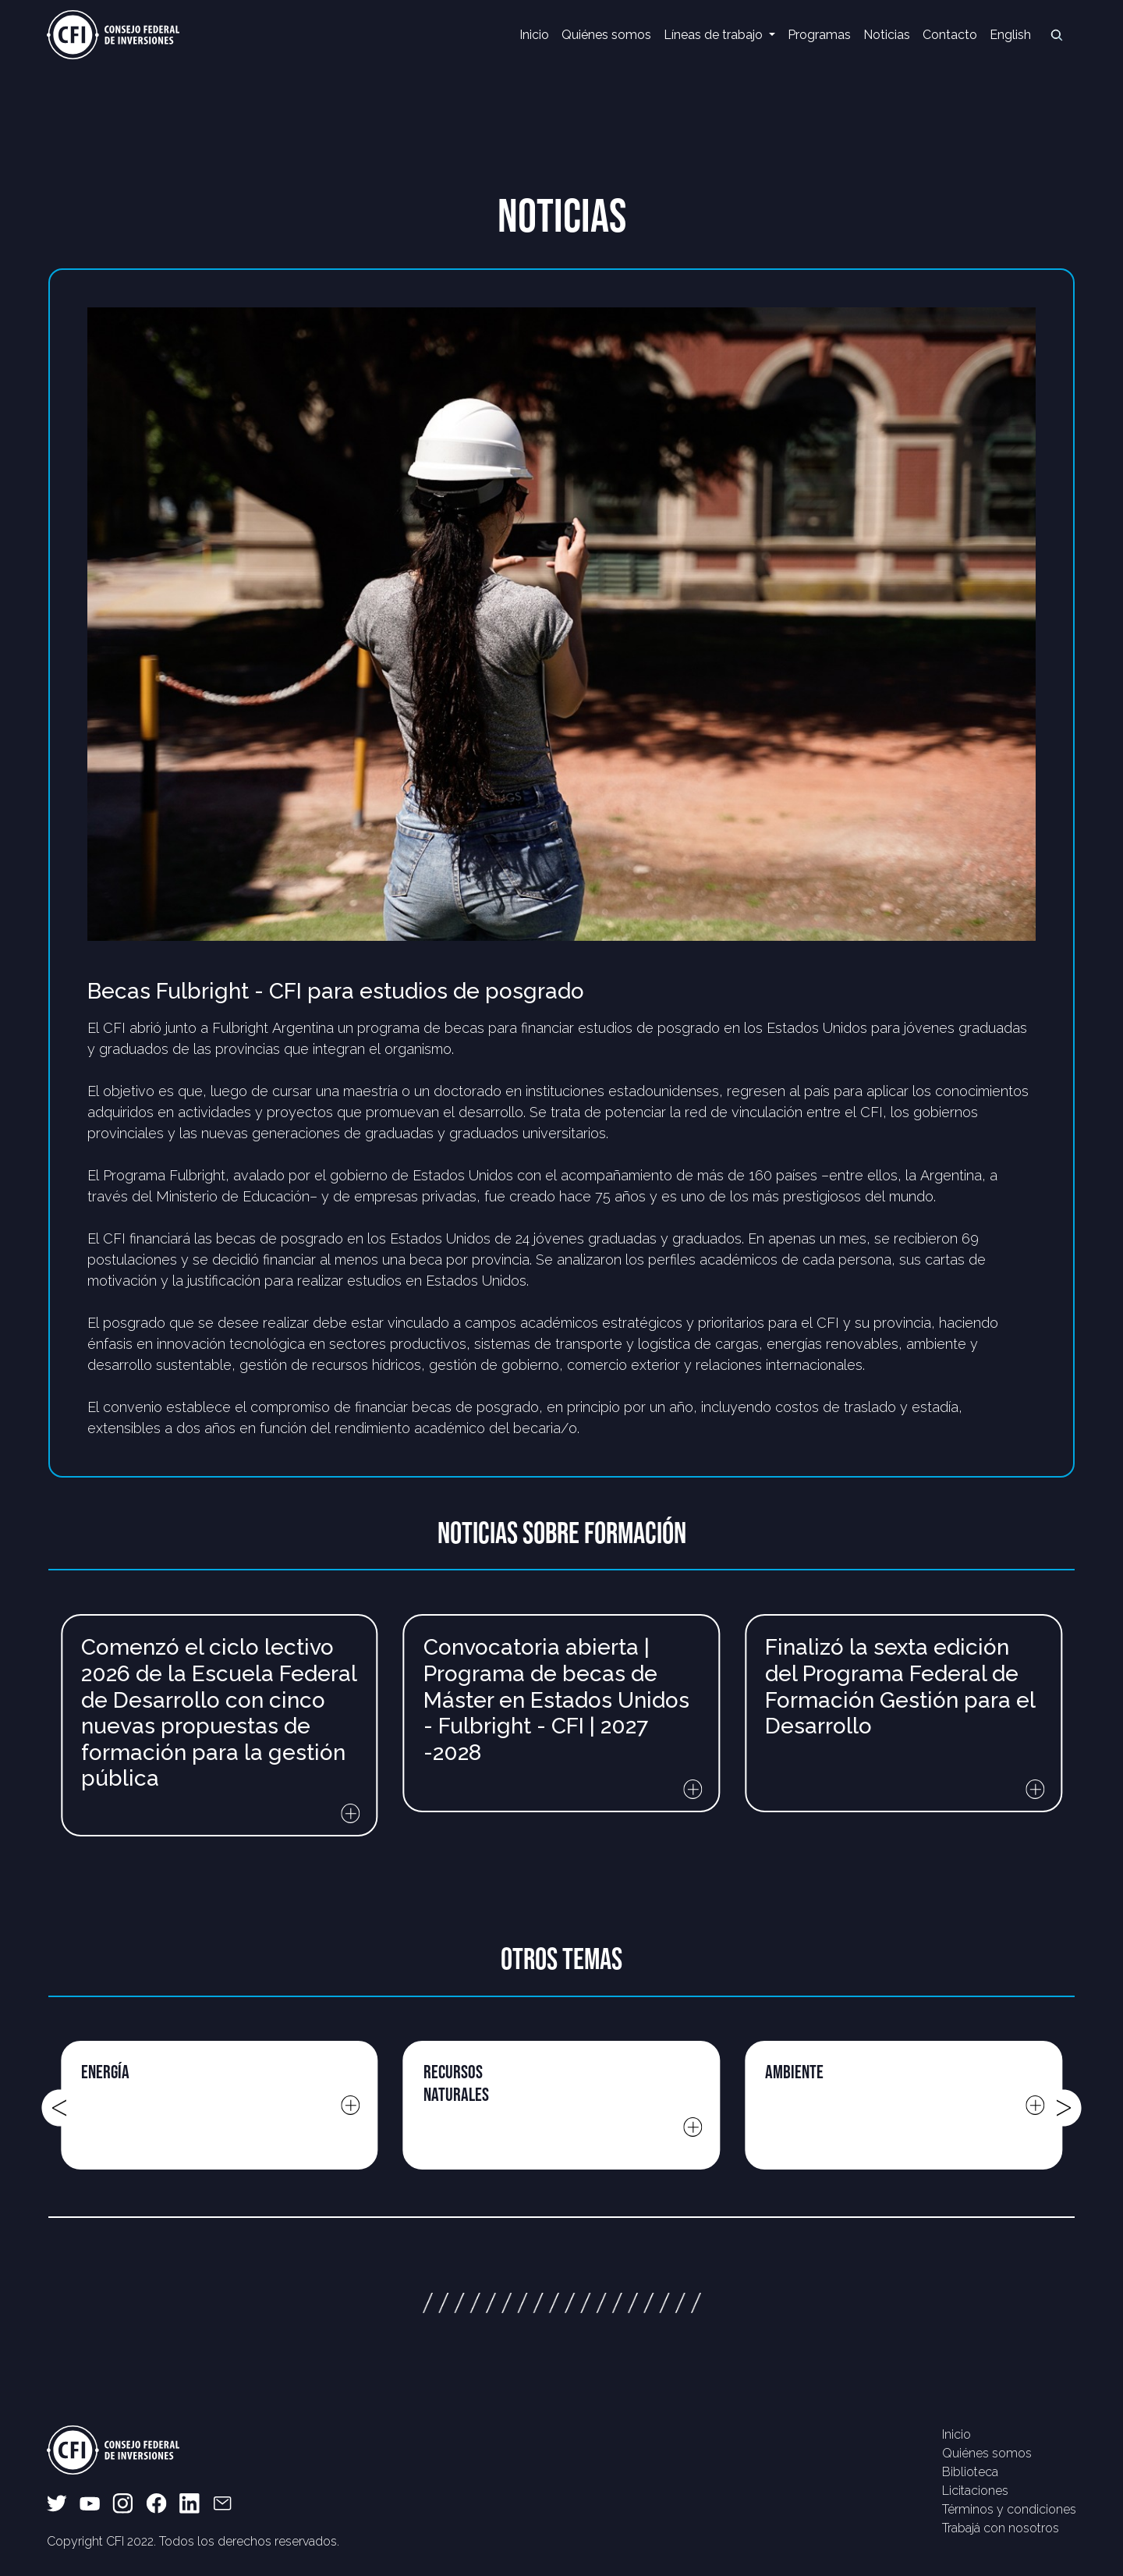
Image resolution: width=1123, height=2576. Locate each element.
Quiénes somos (606, 34)
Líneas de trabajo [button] (715, 34)
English (1010, 34)
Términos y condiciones (1009, 2509)
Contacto (950, 34)
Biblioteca (970, 2471)
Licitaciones (975, 2490)
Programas (819, 34)
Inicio (534, 34)
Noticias (886, 34)
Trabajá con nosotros (1000, 2528)
